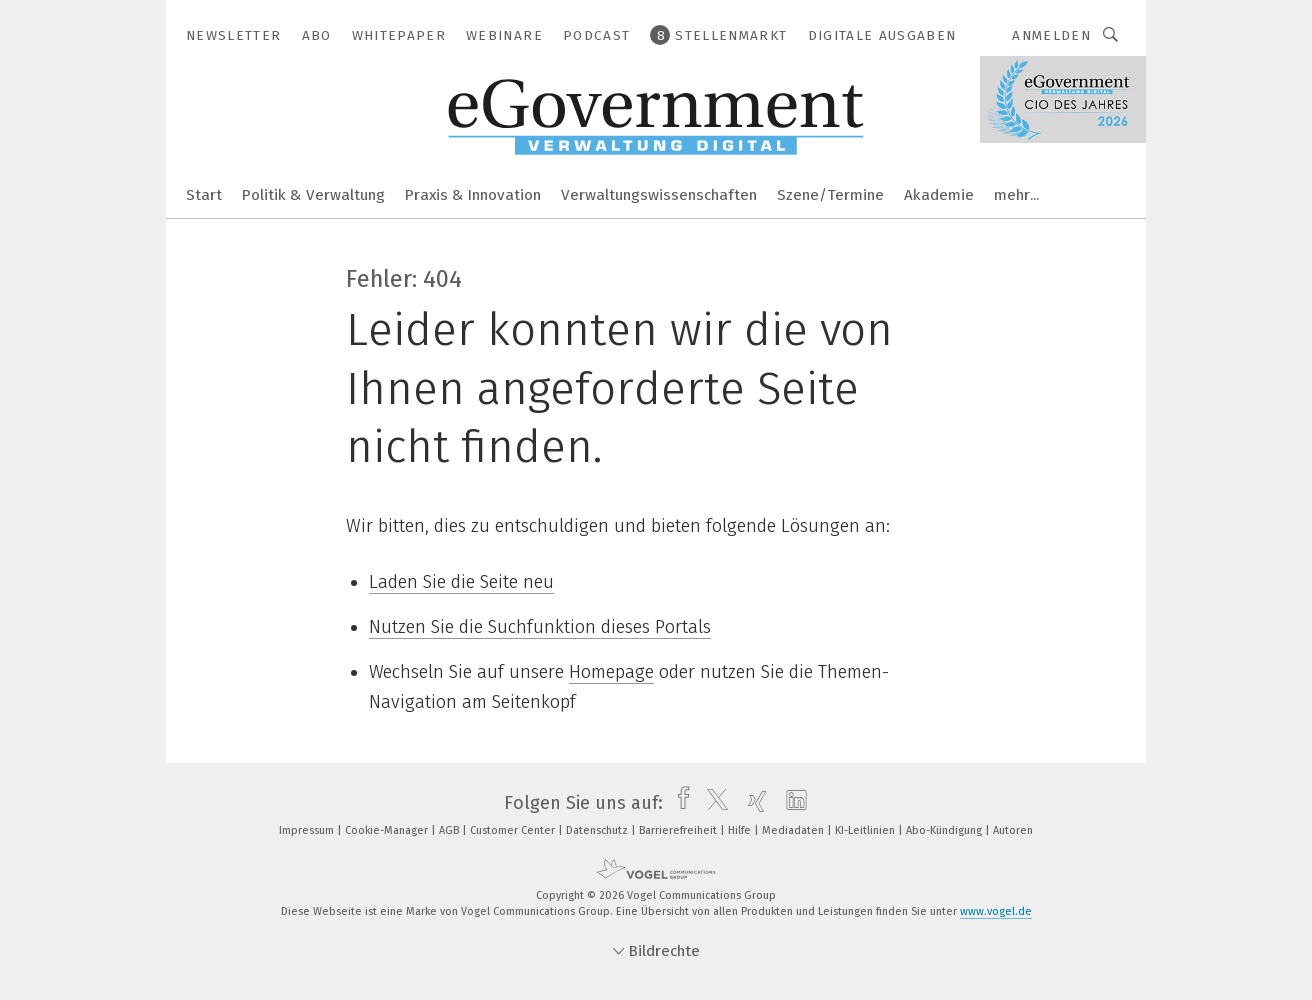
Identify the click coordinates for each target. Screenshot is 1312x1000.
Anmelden (1051, 35)
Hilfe (741, 830)
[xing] (752, 803)
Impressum (308, 830)
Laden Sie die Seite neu (461, 582)
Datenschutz (598, 830)
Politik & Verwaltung (313, 195)
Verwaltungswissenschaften (659, 195)
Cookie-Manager (388, 830)
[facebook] (678, 803)
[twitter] (712, 803)
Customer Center (514, 830)
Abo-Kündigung (945, 830)
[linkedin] (791, 803)
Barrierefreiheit (679, 830)
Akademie (939, 195)
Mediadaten (794, 830)
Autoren (1013, 830)
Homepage (611, 672)
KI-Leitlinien (866, 830)
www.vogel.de (996, 911)
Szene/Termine (830, 195)
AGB (450, 830)
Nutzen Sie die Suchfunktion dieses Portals (540, 627)
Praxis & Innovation (473, 195)
